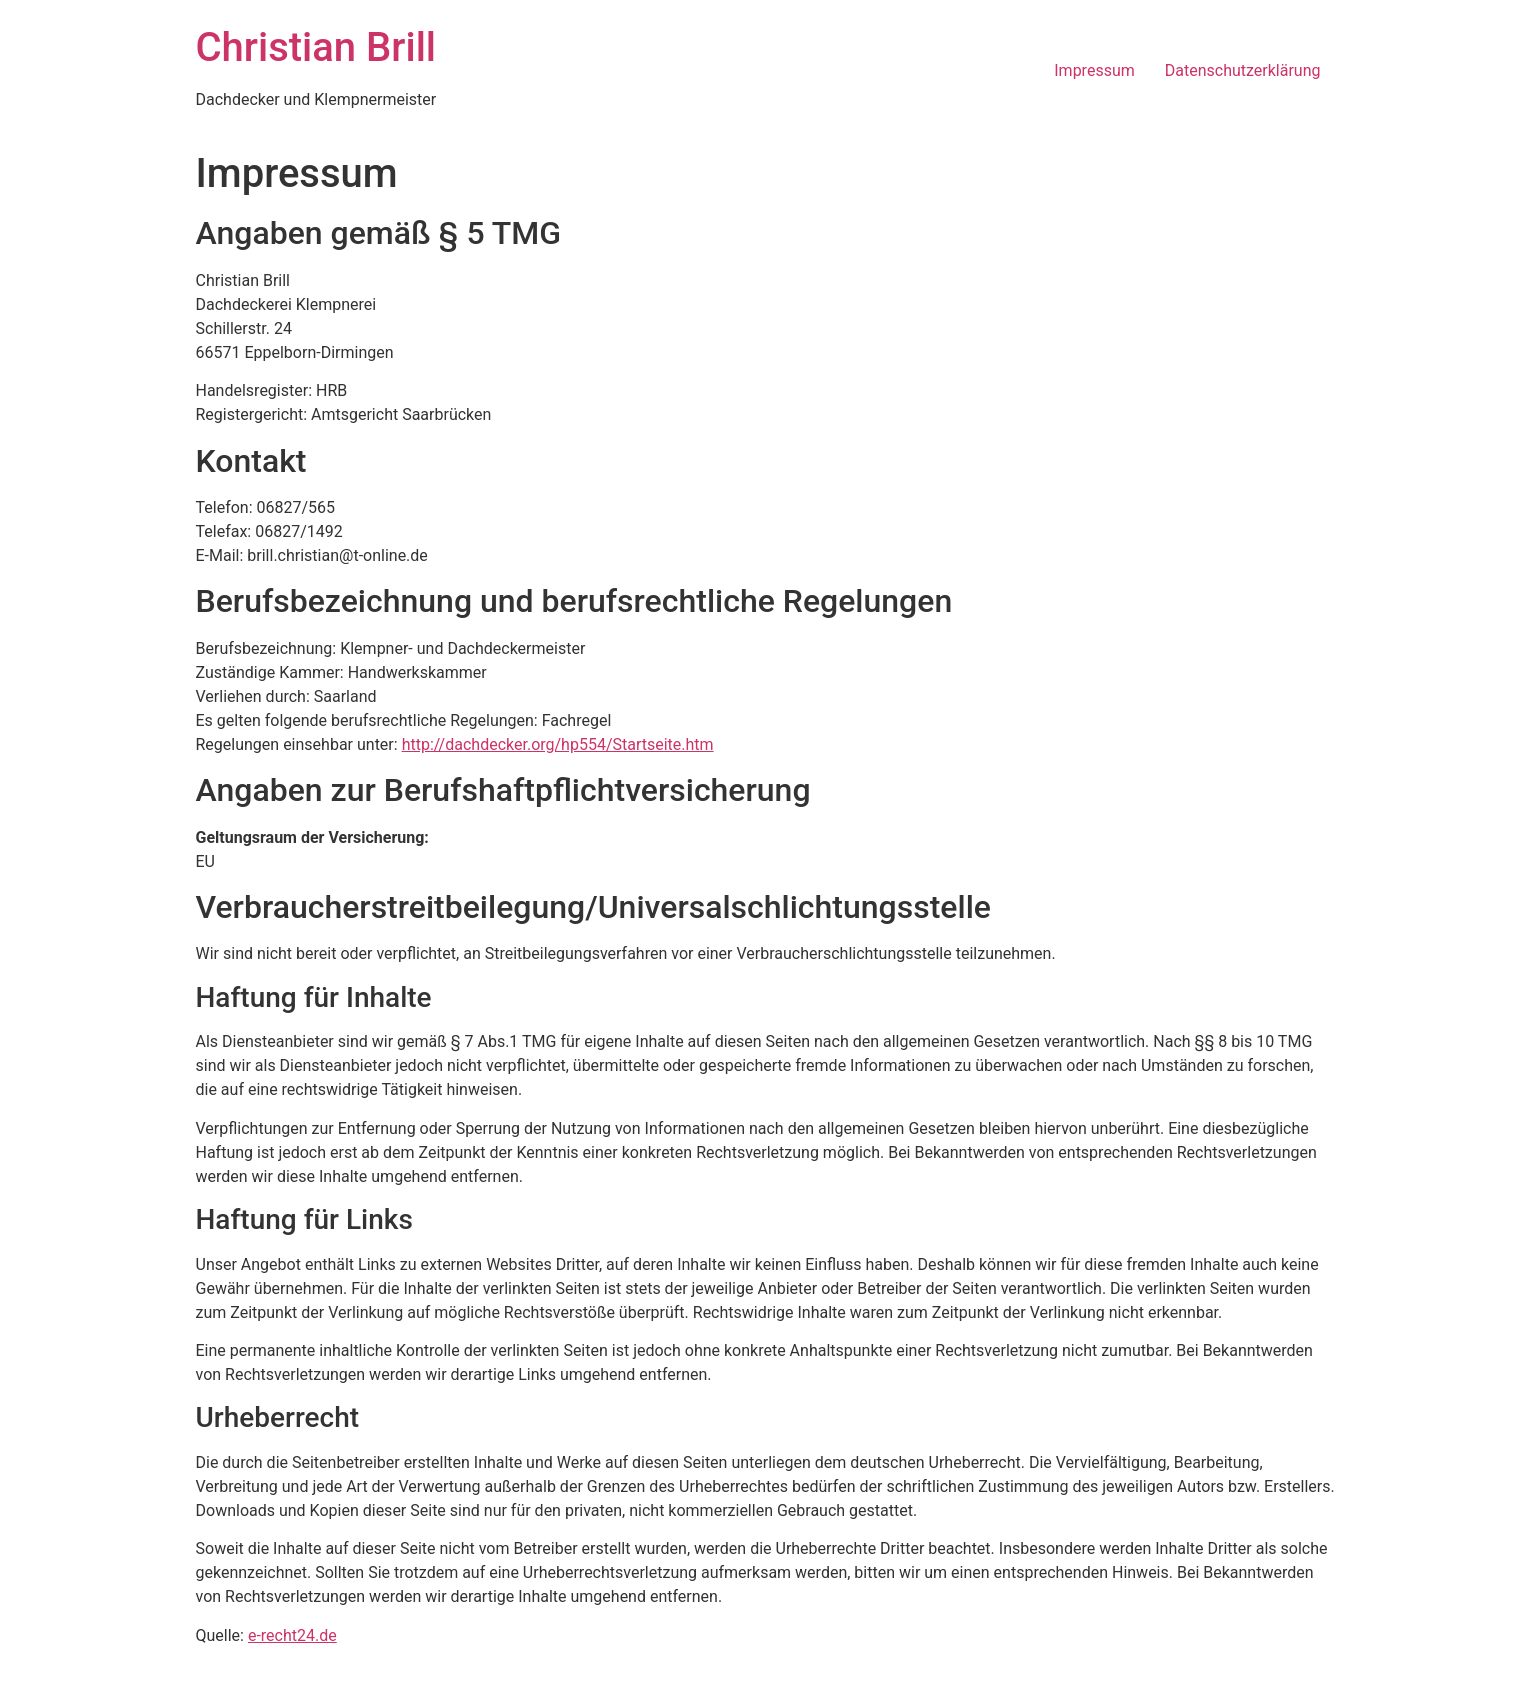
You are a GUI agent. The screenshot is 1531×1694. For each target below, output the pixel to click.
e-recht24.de (292, 1635)
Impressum (1094, 70)
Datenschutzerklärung (1243, 70)
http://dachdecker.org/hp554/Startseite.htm (558, 744)
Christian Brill (316, 47)
